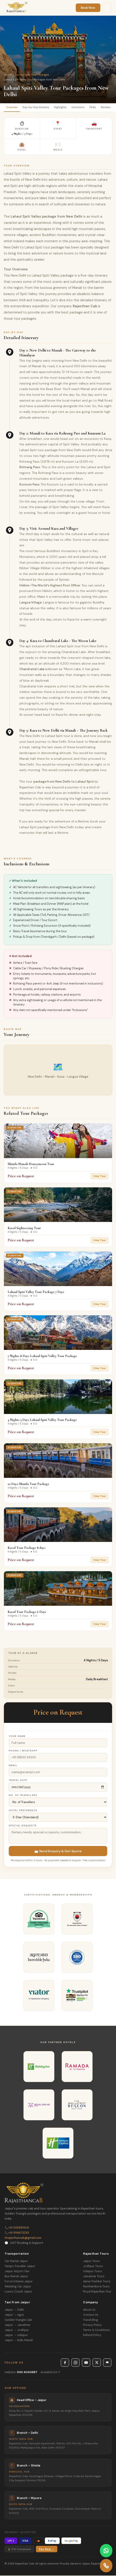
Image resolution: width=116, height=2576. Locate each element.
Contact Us (90, 2315)
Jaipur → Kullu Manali (19, 2340)
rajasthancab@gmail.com (23, 2238)
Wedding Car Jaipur (18, 2287)
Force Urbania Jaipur (19, 2282)
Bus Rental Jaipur (16, 2277)
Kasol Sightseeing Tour (24, 1228)
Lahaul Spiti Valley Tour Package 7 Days (36, 1292)
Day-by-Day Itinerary (38, 107)
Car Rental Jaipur (16, 2261)
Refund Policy (92, 2335)
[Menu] (106, 7)
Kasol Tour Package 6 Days (27, 1612)
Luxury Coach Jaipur (18, 2292)
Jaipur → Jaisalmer (17, 2325)
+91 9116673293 (17, 2233)
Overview (12, 107)
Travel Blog (90, 2320)
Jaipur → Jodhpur (17, 2330)
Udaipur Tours (92, 2272)
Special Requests (23, 1826)
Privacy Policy (92, 2325)
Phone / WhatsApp (23, 1751)
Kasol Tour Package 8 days (27, 1548)
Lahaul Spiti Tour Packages (32, 74)
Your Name (17, 1736)
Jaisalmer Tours (93, 2277)
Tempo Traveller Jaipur (20, 2266)
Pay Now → (46, 2549)
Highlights (63, 107)
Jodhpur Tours (93, 2266)
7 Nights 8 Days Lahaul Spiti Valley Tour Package (42, 1356)
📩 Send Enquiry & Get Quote (58, 1851)
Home (7, 74)
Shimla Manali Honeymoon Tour (31, 1164)
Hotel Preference (23, 1810)
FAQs (97, 107)
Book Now (88, 8)
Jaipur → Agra (14, 2315)
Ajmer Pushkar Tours (96, 2282)
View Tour (99, 1176)
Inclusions (82, 107)
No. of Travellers (23, 1795)
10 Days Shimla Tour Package (28, 1484)
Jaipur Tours (91, 2261)
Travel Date (18, 1780)
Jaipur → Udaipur (16, 2335)
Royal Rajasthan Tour (97, 2292)
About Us (89, 2310)
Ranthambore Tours (96, 2287)
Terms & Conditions (96, 2330)
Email (13, 1765)
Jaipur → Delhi (14, 2310)
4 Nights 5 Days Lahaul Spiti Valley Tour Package (42, 1420)
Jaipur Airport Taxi (17, 2272)
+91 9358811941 (17, 2228)
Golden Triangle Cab (18, 2320)
